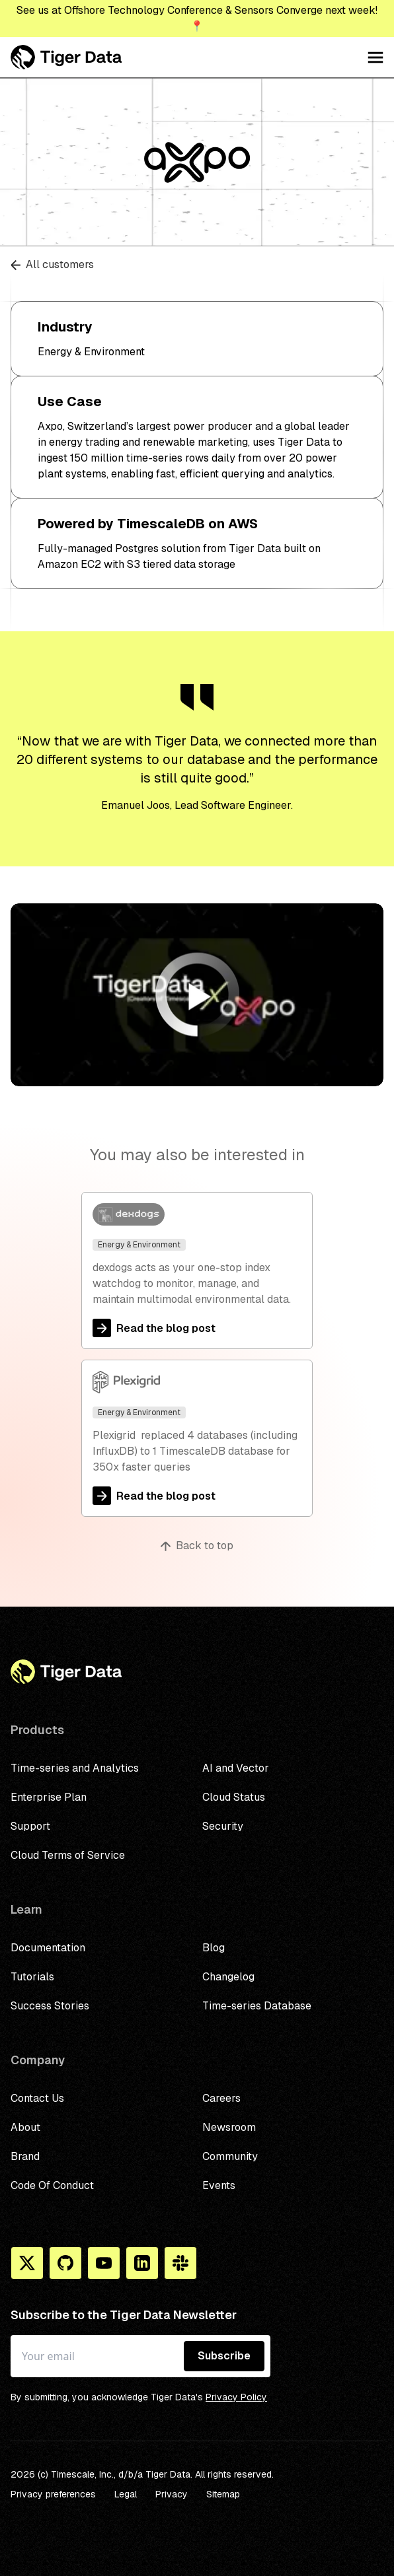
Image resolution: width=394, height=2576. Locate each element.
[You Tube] (103, 2263)
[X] (27, 2263)
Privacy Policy (236, 2397)
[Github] (65, 2263)
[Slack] (180, 2263)
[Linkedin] (142, 2263)
